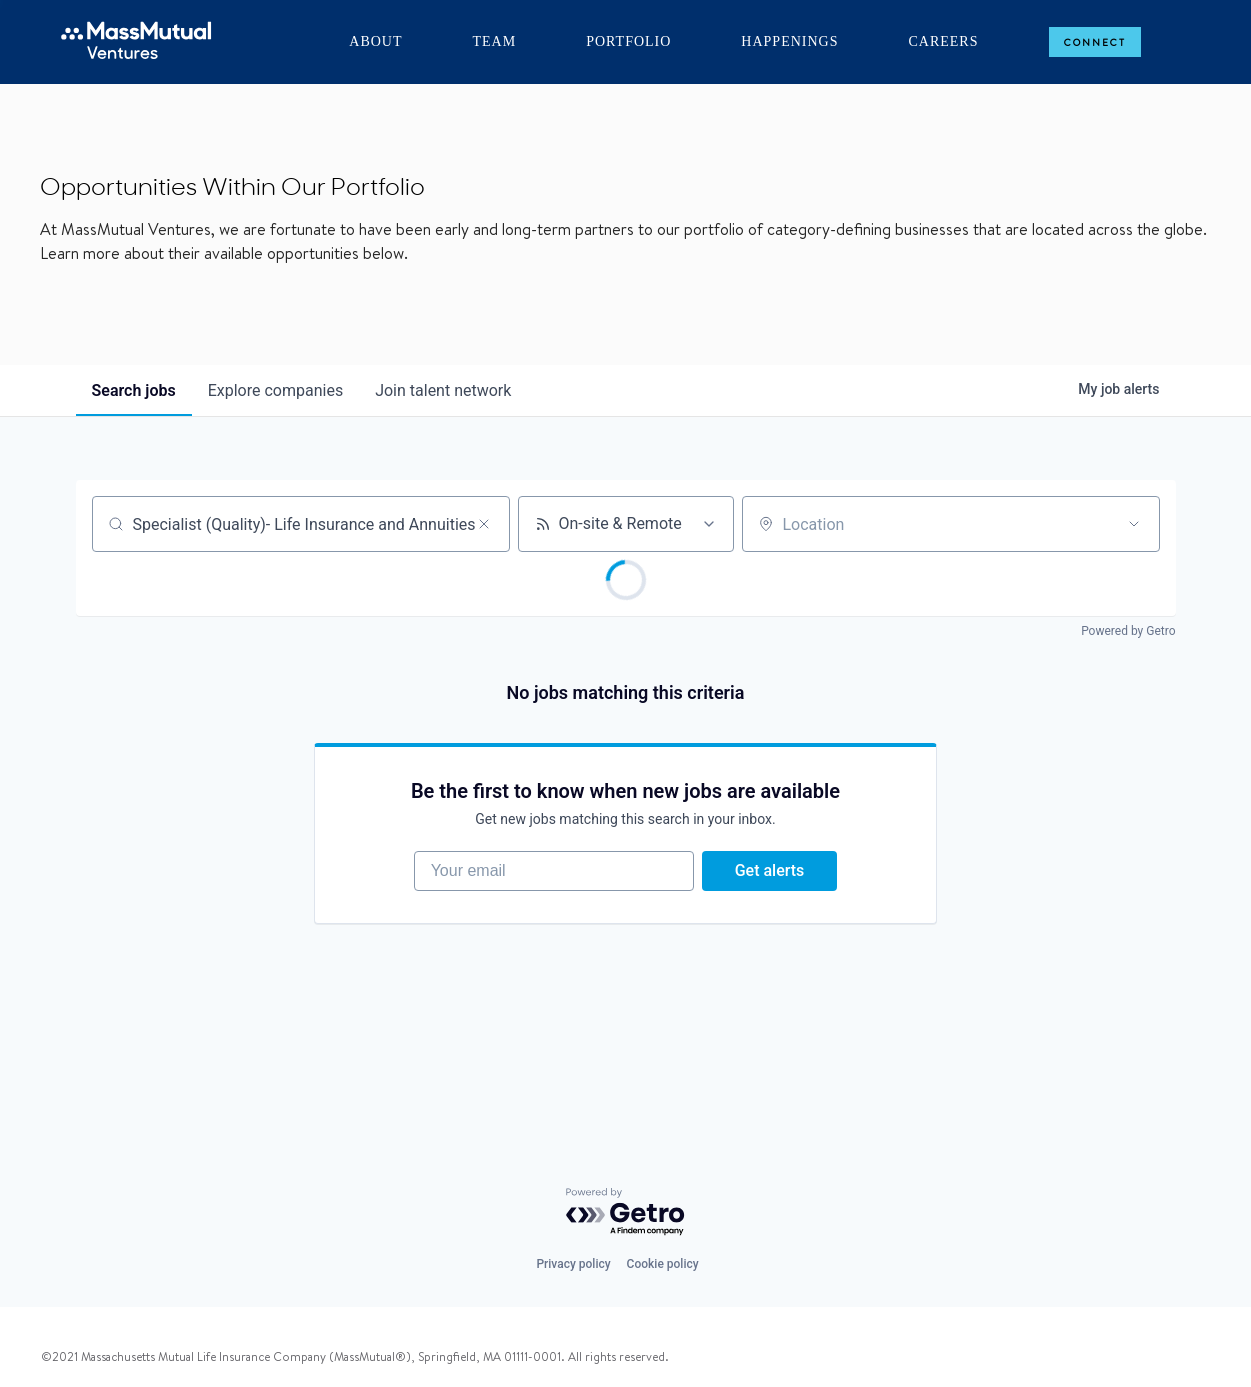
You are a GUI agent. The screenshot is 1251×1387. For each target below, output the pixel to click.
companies (275, 390)
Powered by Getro (1128, 631)
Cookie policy (663, 1264)
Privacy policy (573, 1264)
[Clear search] (484, 524)
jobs (134, 390)
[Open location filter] (1134, 524)
